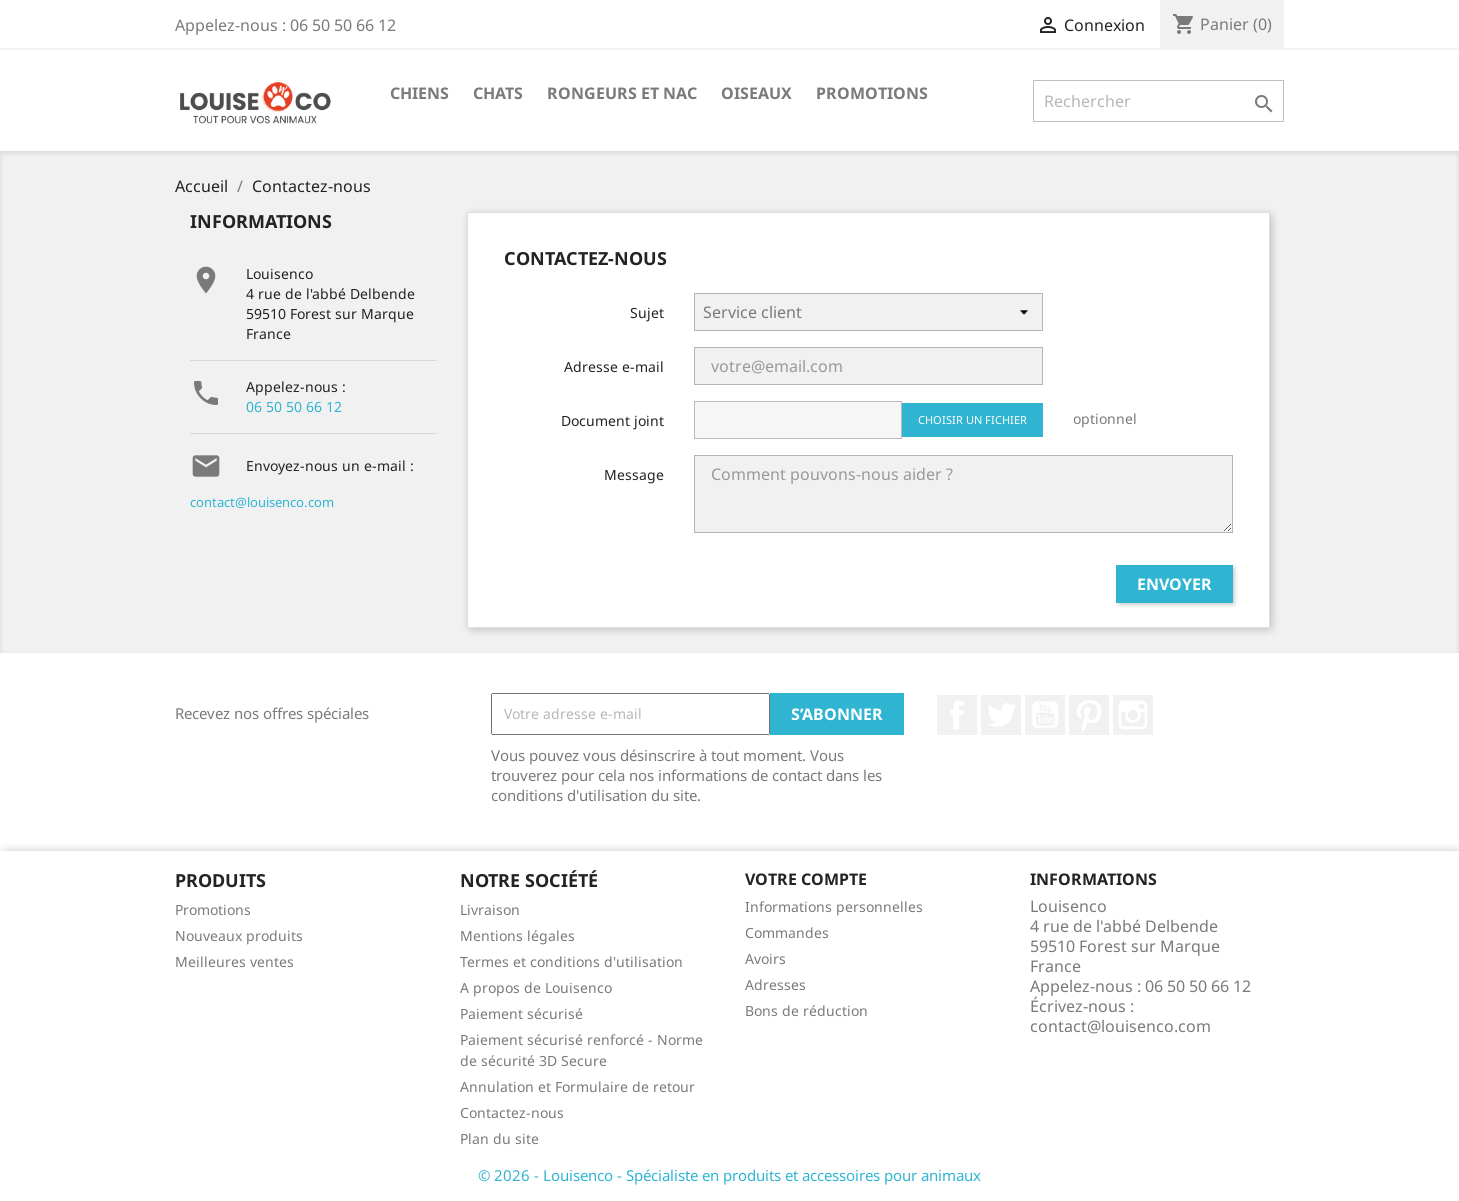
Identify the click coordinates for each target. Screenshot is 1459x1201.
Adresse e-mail (614, 366)
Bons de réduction (806, 1010)
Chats (498, 93)
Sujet (647, 312)
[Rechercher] (1158, 101)
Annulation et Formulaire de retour (577, 1086)
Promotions (872, 93)
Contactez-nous (512, 1112)
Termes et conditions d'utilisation (571, 961)
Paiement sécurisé (521, 1013)
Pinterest (1089, 715)
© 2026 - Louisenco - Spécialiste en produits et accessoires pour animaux (729, 1175)
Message (634, 474)
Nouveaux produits (239, 935)
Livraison (490, 909)
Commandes (787, 932)
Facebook (957, 715)
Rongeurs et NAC (622, 93)
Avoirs (765, 958)
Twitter (1001, 715)
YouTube (1045, 715)
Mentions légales (517, 935)
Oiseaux (756, 93)
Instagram (1133, 715)
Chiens (419, 93)
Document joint (612, 420)
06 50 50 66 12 (294, 406)
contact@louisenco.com (262, 502)
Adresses (775, 984)
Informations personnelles (834, 906)
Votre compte (806, 879)
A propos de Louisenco (536, 987)
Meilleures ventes (234, 961)
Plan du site (499, 1138)
